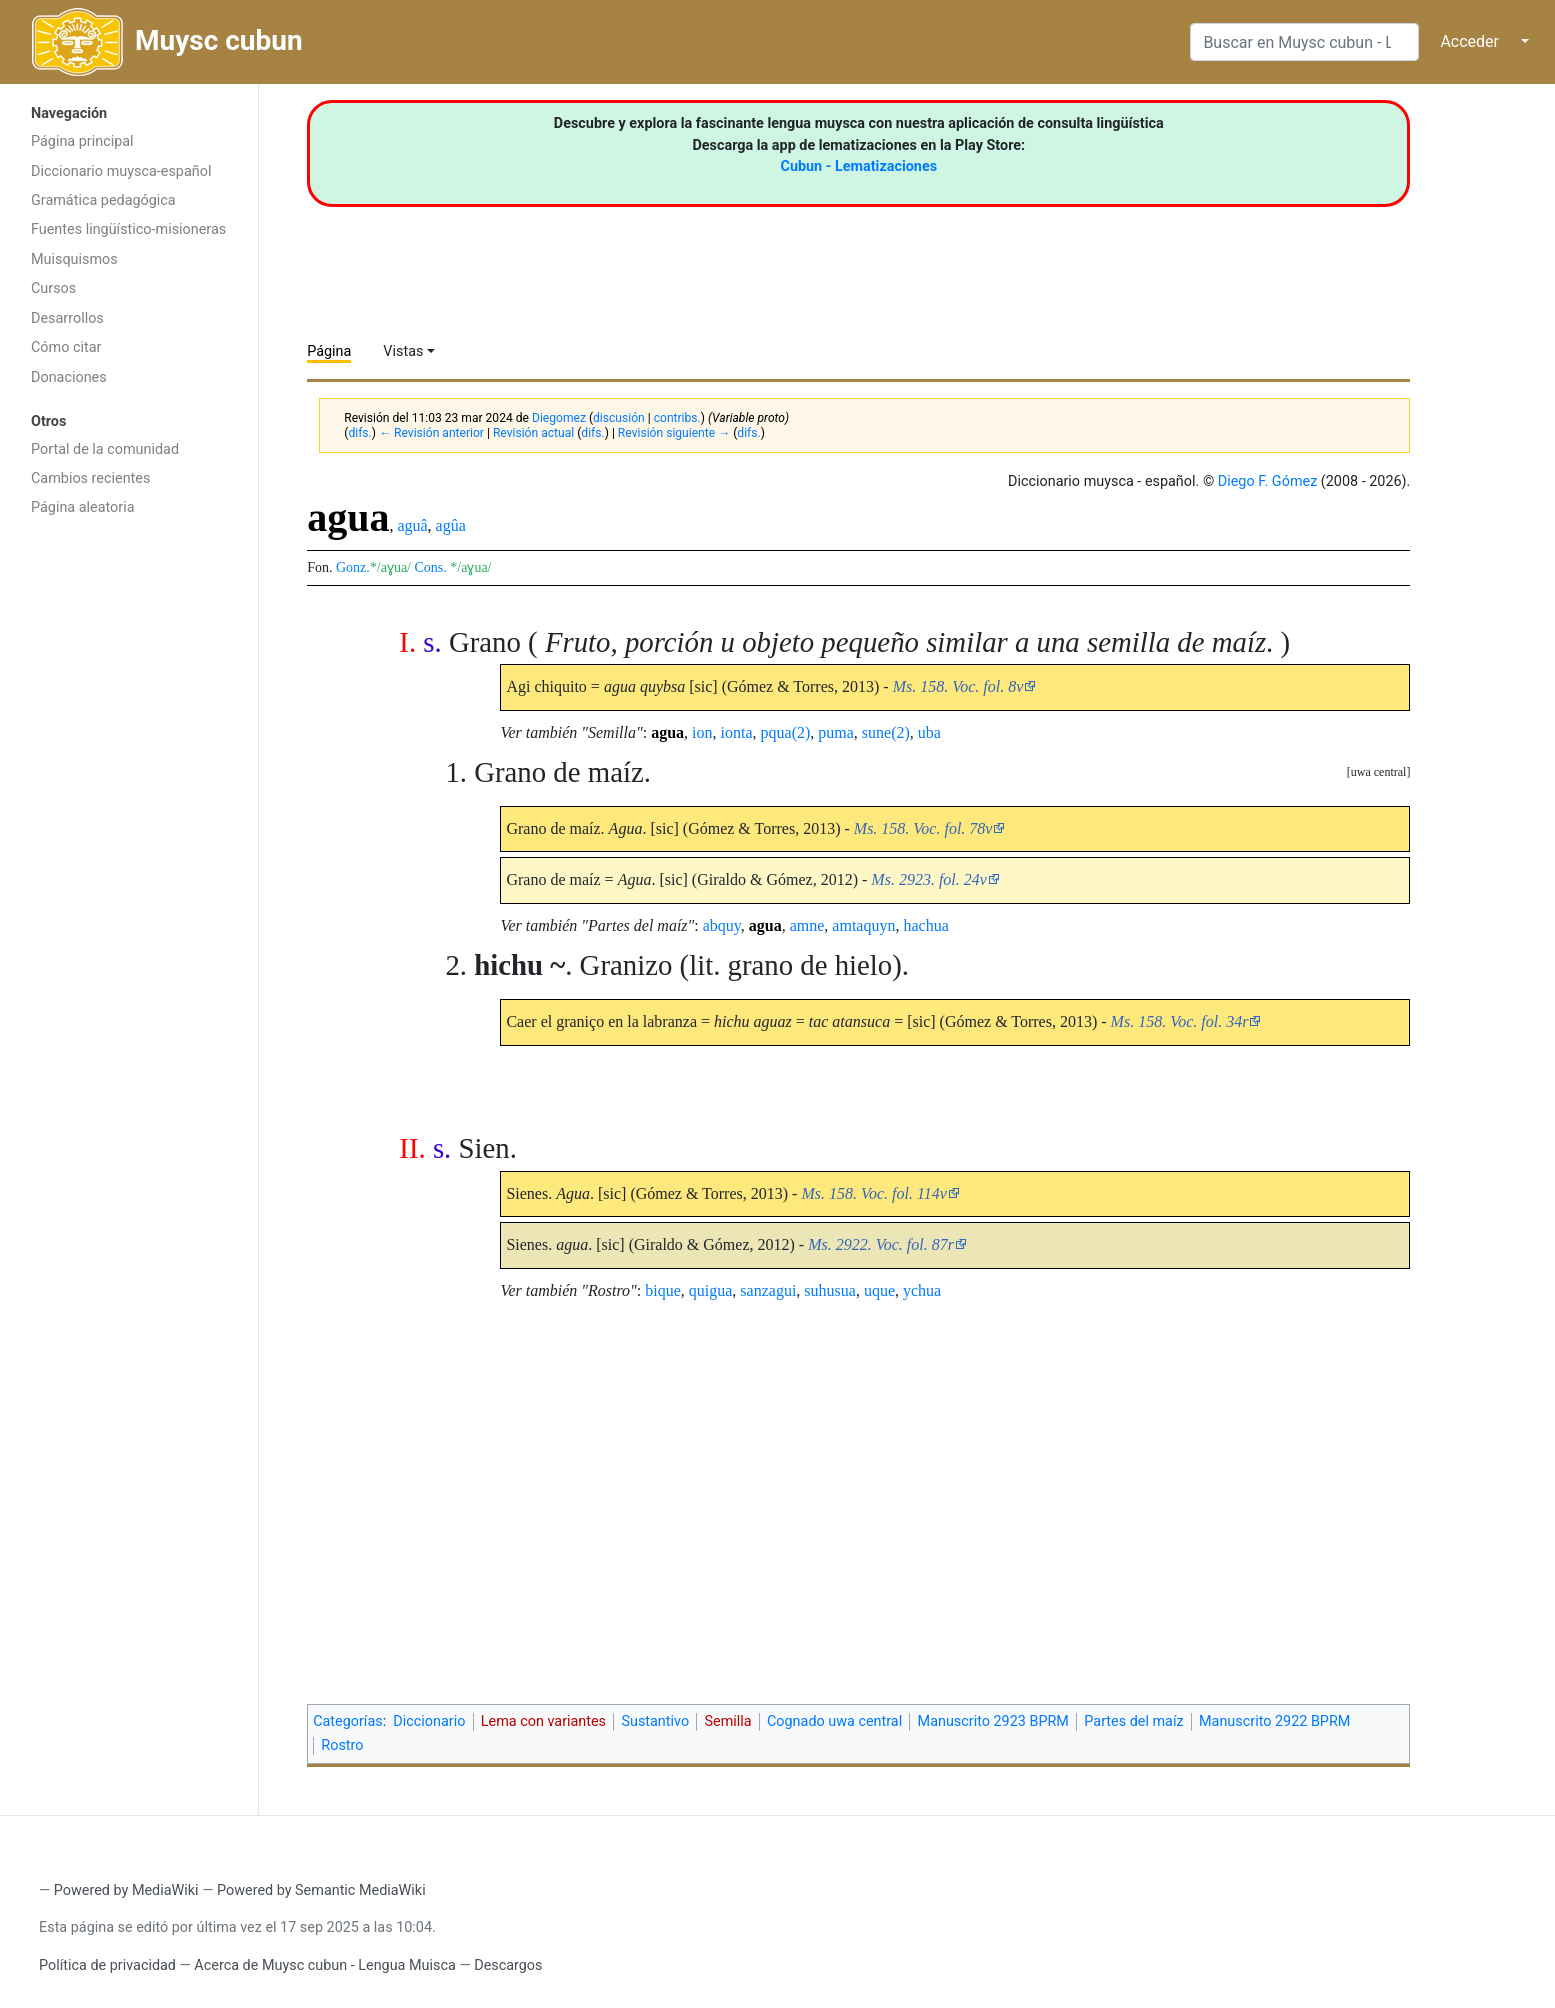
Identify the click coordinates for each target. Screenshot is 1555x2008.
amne (807, 925)
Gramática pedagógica (103, 200)
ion (702, 732)
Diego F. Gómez (1268, 481)
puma (836, 732)
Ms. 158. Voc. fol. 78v (923, 828)
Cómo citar (66, 347)
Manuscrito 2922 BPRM (1274, 1721)
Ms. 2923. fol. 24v (929, 879)
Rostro (342, 1745)
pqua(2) (786, 732)
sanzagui (768, 1290)
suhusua (830, 1290)
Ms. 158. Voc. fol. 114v (873, 1193)
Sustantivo (655, 1721)
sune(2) (886, 732)
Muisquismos (74, 259)
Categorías (348, 1721)
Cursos (53, 288)
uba (929, 732)
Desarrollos (67, 318)
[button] (1379, 772)
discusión (619, 418)
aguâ (412, 525)
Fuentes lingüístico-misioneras (128, 229)
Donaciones (69, 377)
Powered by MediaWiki (126, 1890)
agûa (451, 525)
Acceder (1469, 41)
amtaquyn (863, 925)
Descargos (508, 1965)
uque (879, 1290)
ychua (922, 1290)
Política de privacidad (107, 1965)
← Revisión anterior (431, 433)
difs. (359, 433)
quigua (711, 1290)
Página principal (82, 141)
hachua (925, 925)
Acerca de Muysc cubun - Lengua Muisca (324, 1965)
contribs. (677, 418)
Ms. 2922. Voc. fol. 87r (881, 1244)
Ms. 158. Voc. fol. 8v (958, 686)
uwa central (1379, 772)
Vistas (403, 351)
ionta (737, 732)
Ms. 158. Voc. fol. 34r (1180, 1021)
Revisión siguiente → (674, 433)
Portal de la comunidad (105, 449)
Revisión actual (533, 433)
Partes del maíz (1133, 1721)
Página (329, 351)
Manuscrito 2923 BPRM (993, 1721)
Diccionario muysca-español (121, 171)
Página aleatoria (83, 507)
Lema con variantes (543, 1721)
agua (667, 732)
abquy (722, 925)
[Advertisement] (129, 845)
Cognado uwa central (834, 1721)
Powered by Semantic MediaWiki (321, 1890)
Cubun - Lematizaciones (858, 166)
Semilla (727, 1721)
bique (663, 1290)
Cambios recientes (90, 478)
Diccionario (429, 1721)
